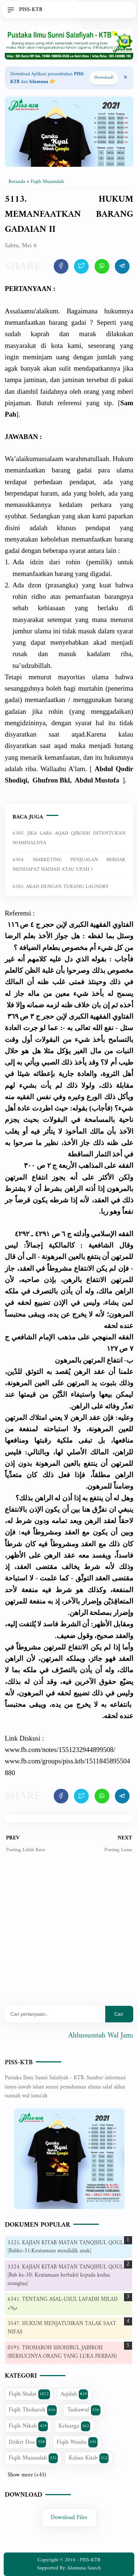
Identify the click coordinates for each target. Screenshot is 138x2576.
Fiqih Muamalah (33, 2458)
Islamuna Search (84, 2568)
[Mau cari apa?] (55, 2014)
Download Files (69, 2517)
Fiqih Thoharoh (33, 2410)
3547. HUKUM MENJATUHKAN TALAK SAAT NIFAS (62, 2328)
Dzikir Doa (27, 2442)
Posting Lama (118, 1849)
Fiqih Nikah (28, 2426)
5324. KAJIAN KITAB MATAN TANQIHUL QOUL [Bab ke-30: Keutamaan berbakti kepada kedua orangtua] (66, 2275)
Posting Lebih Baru (25, 1849)
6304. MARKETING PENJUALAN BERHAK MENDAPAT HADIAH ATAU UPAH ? (69, 864)
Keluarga (74, 2426)
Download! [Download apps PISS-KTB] (103, 78)
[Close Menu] (125, 78)
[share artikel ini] (61, 266)
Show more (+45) (27, 2475)
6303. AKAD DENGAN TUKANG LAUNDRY (61, 886)
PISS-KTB (19, 2062)
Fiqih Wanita (77, 2442)
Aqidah (74, 2394)
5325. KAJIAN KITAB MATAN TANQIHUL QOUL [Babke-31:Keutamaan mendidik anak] (66, 2247)
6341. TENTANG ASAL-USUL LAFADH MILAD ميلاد (63, 2304)
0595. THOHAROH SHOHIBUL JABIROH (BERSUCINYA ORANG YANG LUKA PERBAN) (62, 2352)
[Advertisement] (69, 1935)
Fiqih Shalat (29, 2394)
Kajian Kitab (89, 2458)
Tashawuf (83, 2410)
